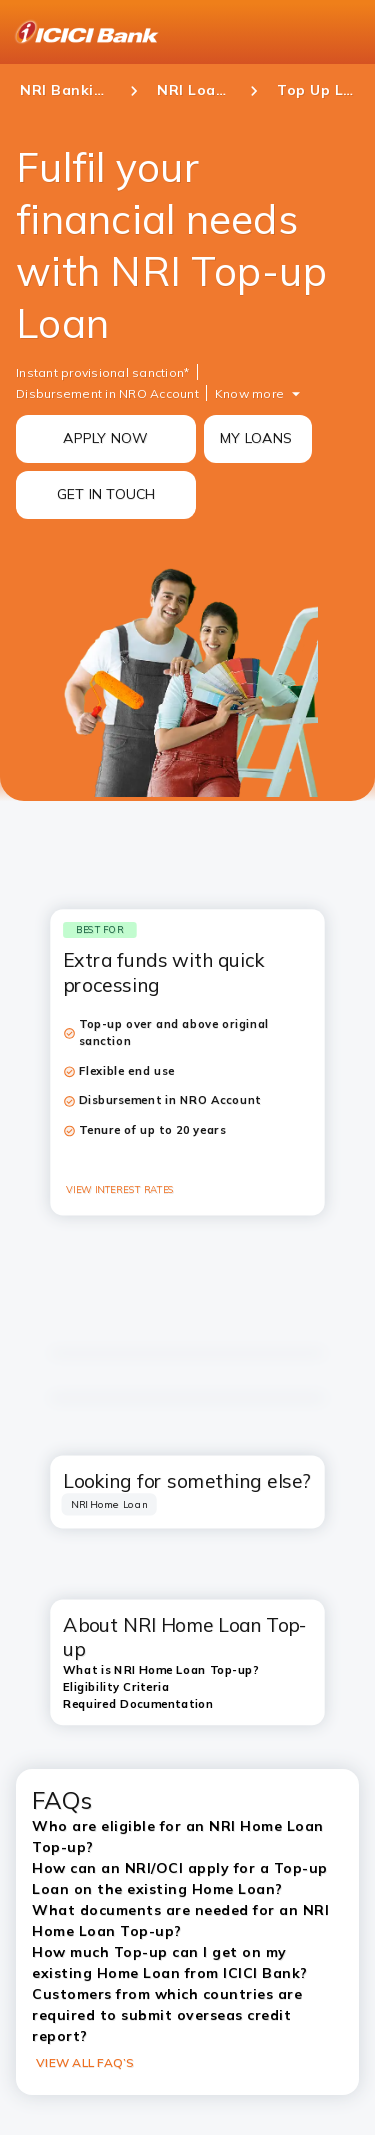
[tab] (109, 1505)
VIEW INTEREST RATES (120, 1190)
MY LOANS (256, 438)
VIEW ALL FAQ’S (85, 2062)
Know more (249, 393)
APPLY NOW (105, 438)
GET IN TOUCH (106, 494)
